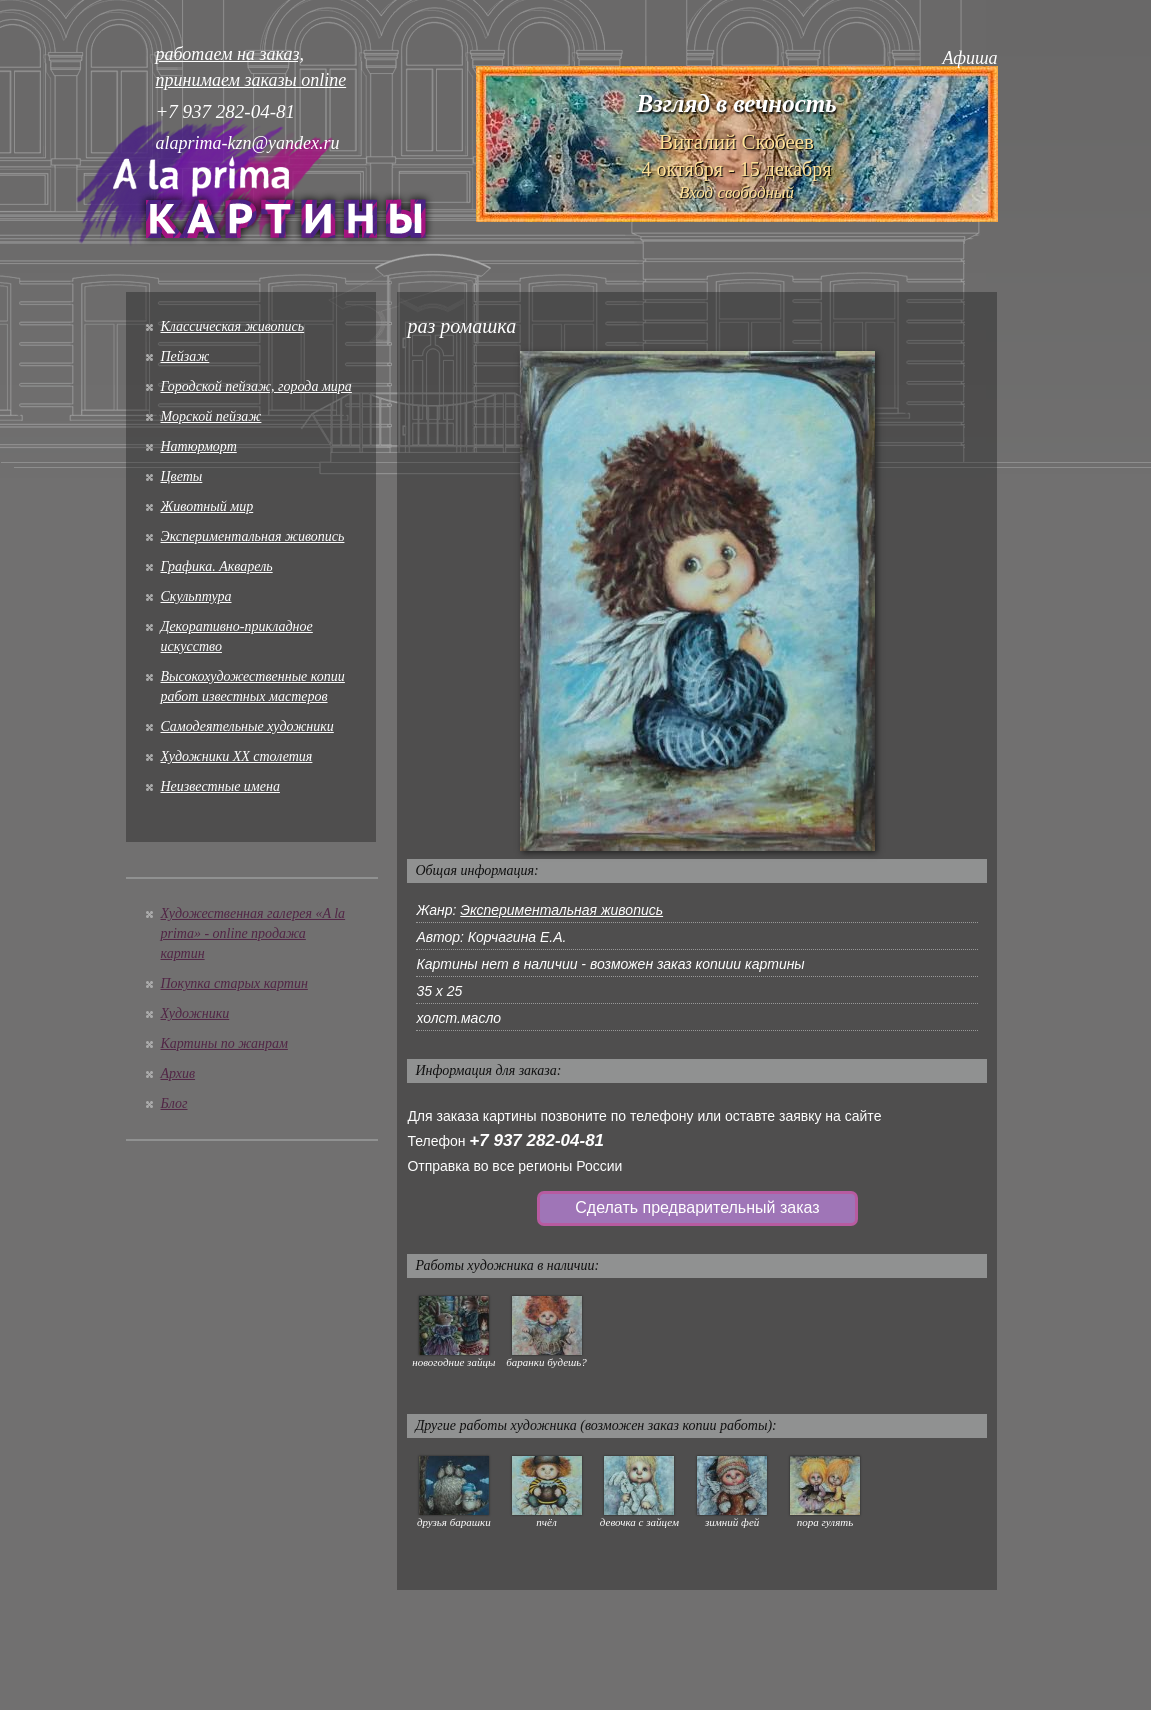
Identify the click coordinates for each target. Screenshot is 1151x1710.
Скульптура (196, 596)
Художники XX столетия (237, 756)
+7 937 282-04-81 (536, 1140)
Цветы (182, 476)
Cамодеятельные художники (247, 726)
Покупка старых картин (234, 983)
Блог (174, 1103)
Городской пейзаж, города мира (256, 386)
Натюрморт (199, 446)
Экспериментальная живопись (253, 536)
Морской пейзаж (211, 416)
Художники (195, 1013)
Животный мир (207, 506)
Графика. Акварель (217, 566)
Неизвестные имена (220, 786)
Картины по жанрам (224, 1043)
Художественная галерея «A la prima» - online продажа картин (253, 933)
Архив (178, 1073)
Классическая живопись (233, 326)
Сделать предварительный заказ (697, 1207)
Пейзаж (185, 356)
